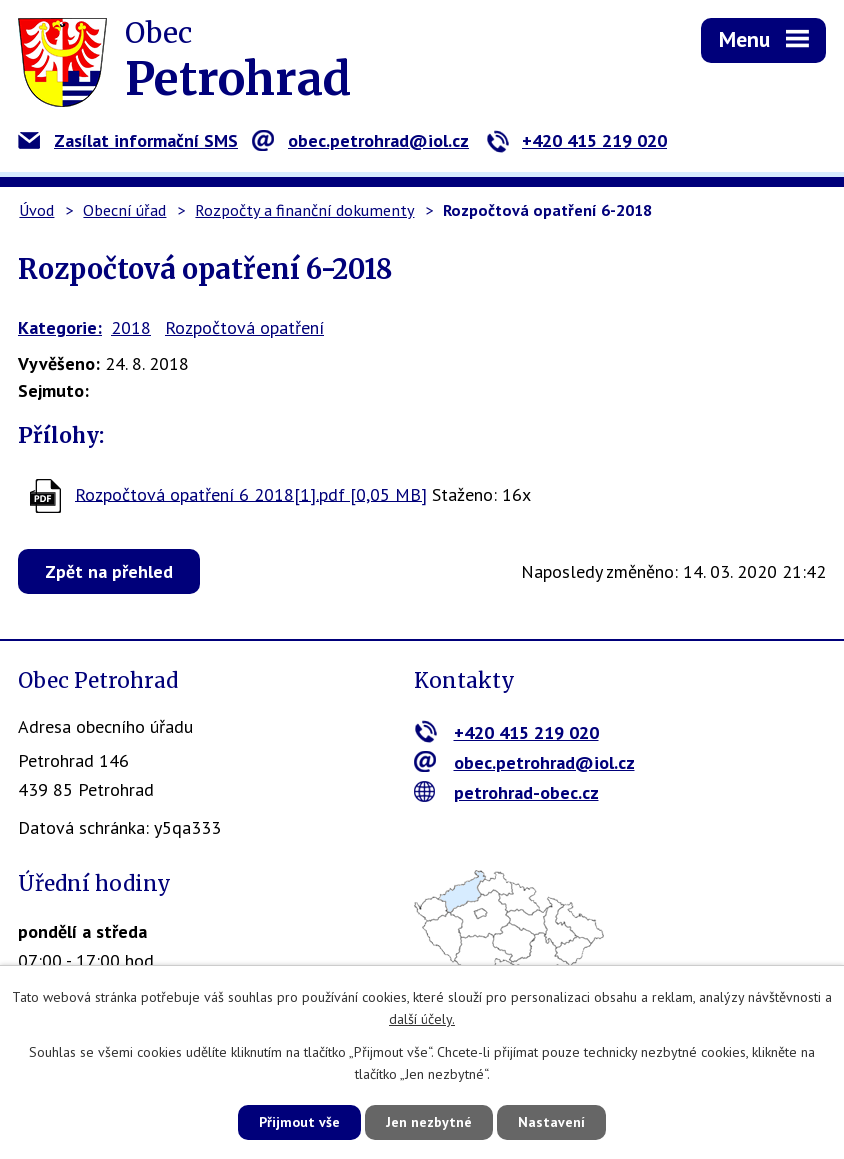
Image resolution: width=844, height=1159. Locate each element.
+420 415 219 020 (576, 140)
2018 (131, 327)
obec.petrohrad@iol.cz (360, 140)
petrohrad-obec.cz (506, 792)
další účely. (422, 1020)
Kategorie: (60, 327)
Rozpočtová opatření (244, 327)
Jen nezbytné (429, 1122)
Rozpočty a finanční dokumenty (304, 210)
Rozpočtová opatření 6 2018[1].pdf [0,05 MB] (251, 493)
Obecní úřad (124, 210)
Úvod (36, 210)
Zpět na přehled (109, 571)
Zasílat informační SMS (128, 140)
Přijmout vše (299, 1122)
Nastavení (551, 1122)
